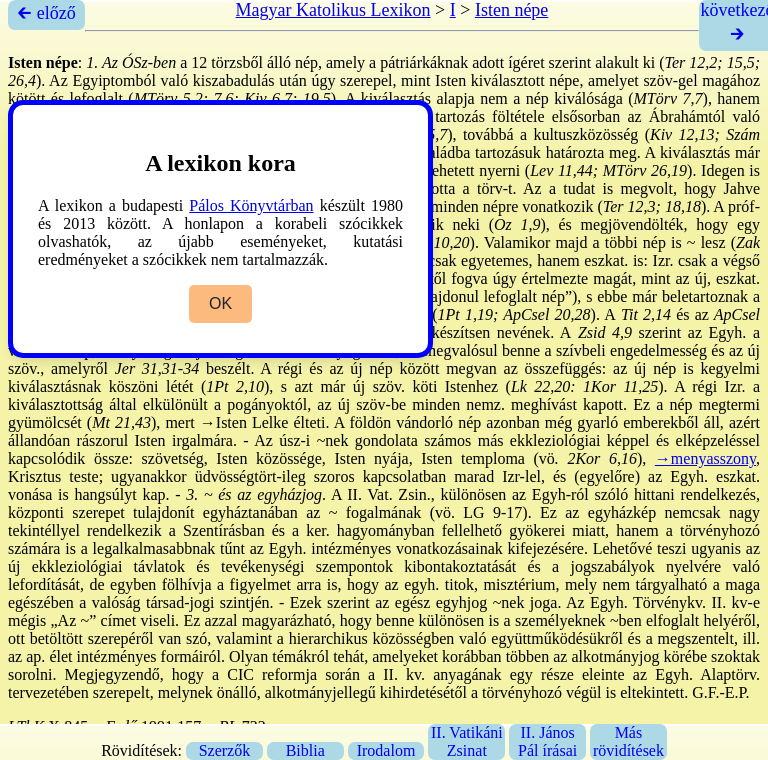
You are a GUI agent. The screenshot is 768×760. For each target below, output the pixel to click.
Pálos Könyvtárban (251, 205)
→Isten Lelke (244, 422)
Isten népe (511, 10)
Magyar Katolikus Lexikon (333, 10)
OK (220, 303)
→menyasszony (705, 458)
